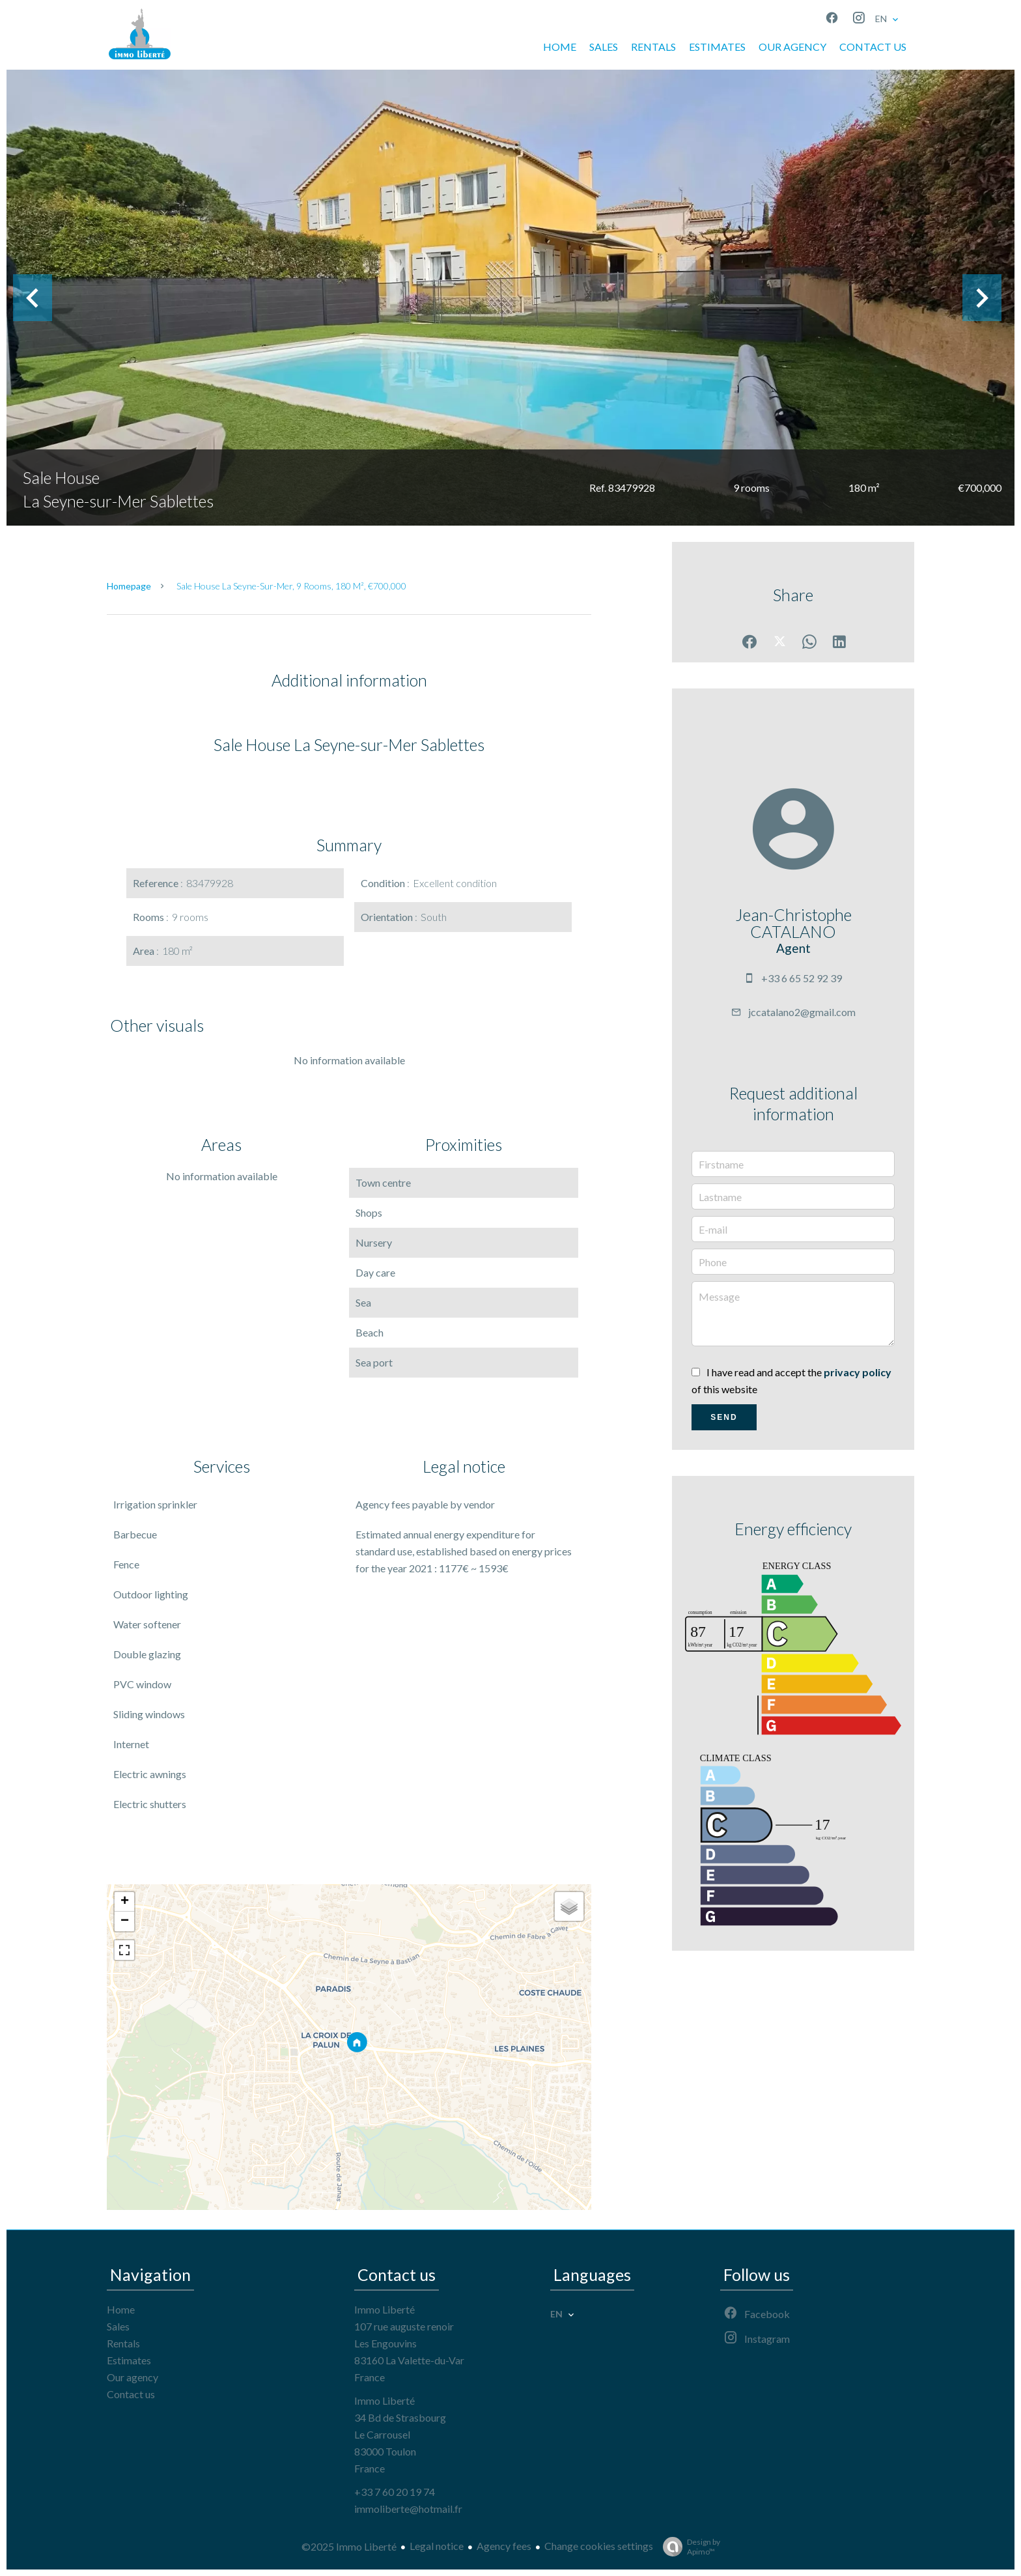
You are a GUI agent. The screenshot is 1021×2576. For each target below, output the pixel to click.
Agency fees (504, 2546)
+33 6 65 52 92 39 (801, 978)
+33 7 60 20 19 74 (394, 2491)
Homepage (129, 585)
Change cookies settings (598, 2546)
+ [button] (124, 1902)
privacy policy (857, 1372)
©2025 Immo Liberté (349, 2546)
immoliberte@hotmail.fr (408, 2508)
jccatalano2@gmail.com (802, 1012)
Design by (688, 2546)
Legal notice (437, 2546)
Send (723, 1417)
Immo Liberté (384, 2309)
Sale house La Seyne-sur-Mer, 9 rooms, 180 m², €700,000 (291, 585)
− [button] (124, 1921)
